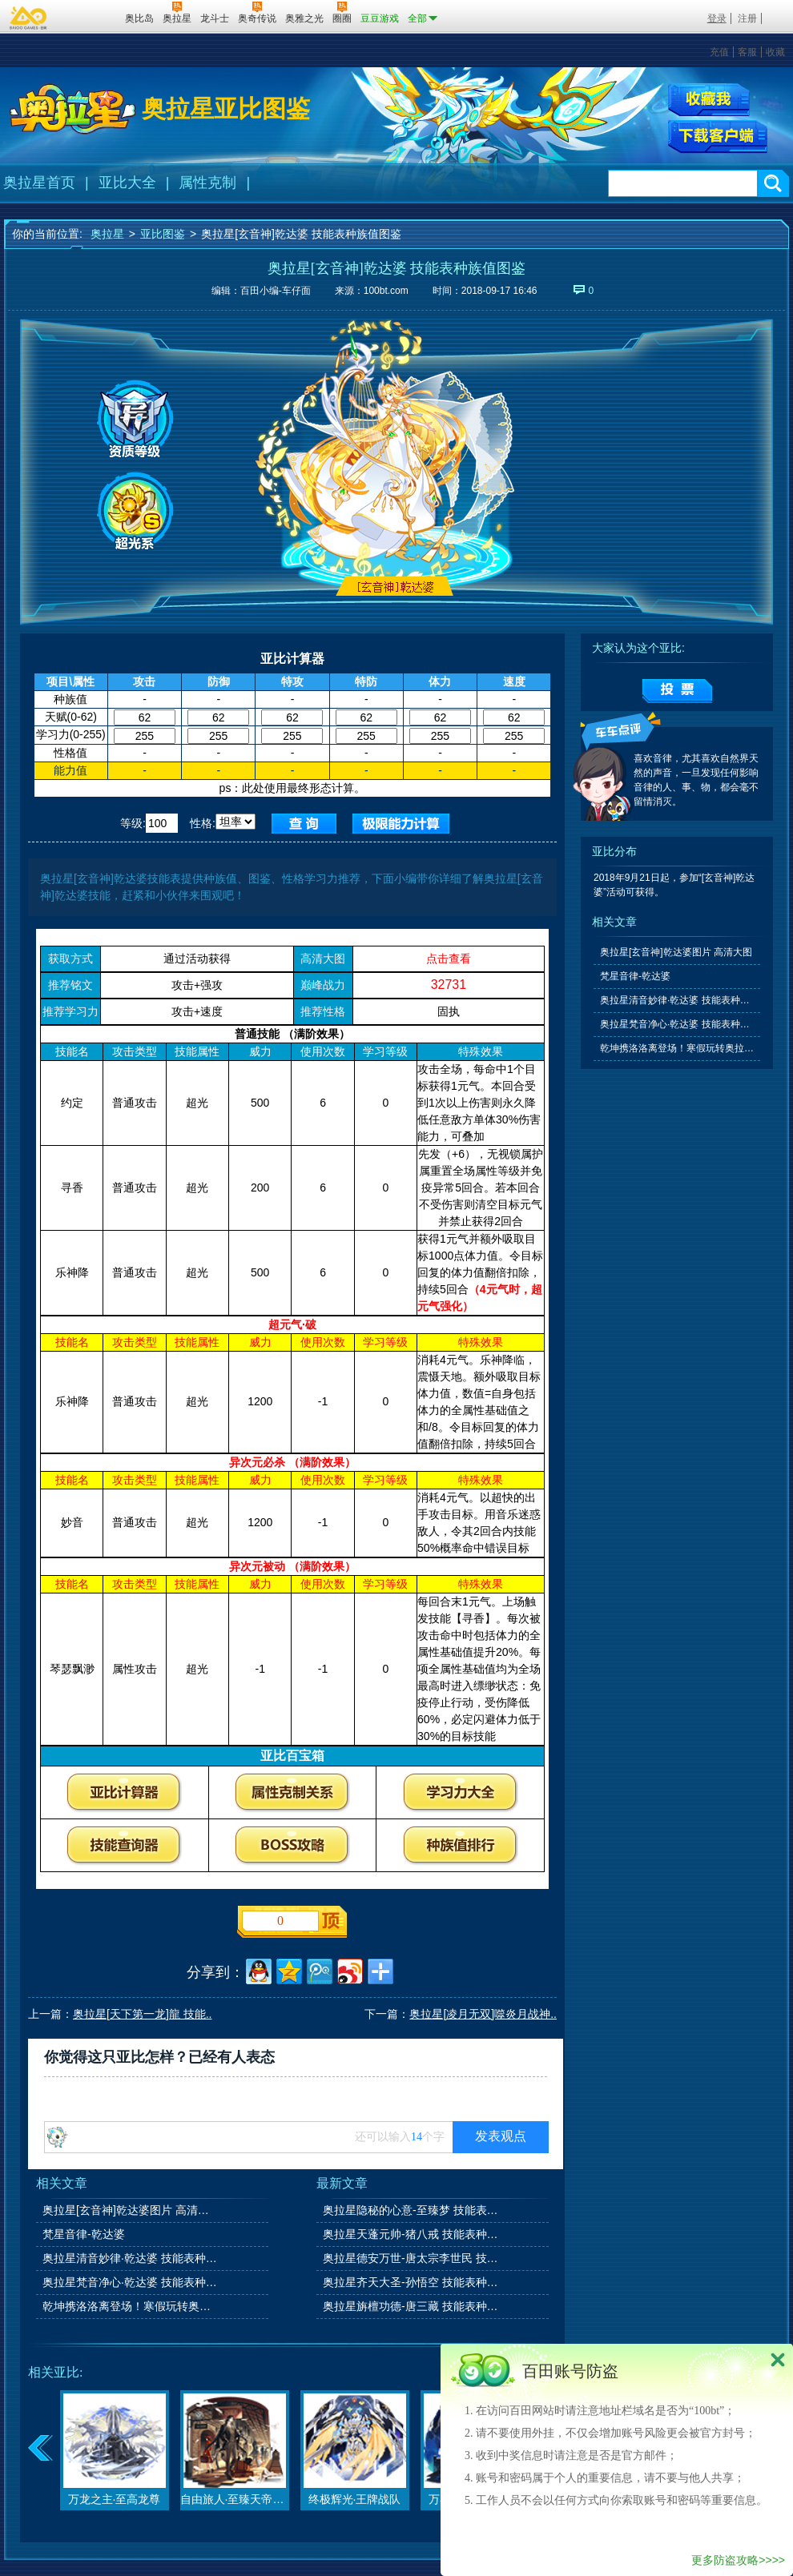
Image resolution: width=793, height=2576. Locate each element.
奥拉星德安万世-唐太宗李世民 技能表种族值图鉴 (412, 2258)
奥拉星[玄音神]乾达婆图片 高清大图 (131, 2210)
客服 (747, 52)
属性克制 (207, 183)
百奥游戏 (29, 18)
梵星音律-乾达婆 (83, 2234)
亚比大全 (127, 183)
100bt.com (386, 290)
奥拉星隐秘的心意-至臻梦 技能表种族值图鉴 (412, 2210)
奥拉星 (107, 233)
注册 (747, 18)
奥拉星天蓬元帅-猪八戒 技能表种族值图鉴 (412, 2234)
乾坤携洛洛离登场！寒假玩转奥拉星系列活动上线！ (131, 2306)
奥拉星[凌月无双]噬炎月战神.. (483, 2013)
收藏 (775, 52)
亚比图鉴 (162, 233)
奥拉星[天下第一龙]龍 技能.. (142, 2013)
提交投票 (677, 691)
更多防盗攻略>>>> (738, 2560)
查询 (304, 824)
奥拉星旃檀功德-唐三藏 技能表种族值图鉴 (412, 2306)
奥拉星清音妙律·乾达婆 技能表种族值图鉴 (131, 2258)
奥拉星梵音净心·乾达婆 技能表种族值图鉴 (131, 2282)
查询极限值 (400, 824)
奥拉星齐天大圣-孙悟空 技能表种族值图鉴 (412, 2282)
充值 (719, 52)
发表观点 (500, 2136)
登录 (717, 18)
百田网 (89, 17)
